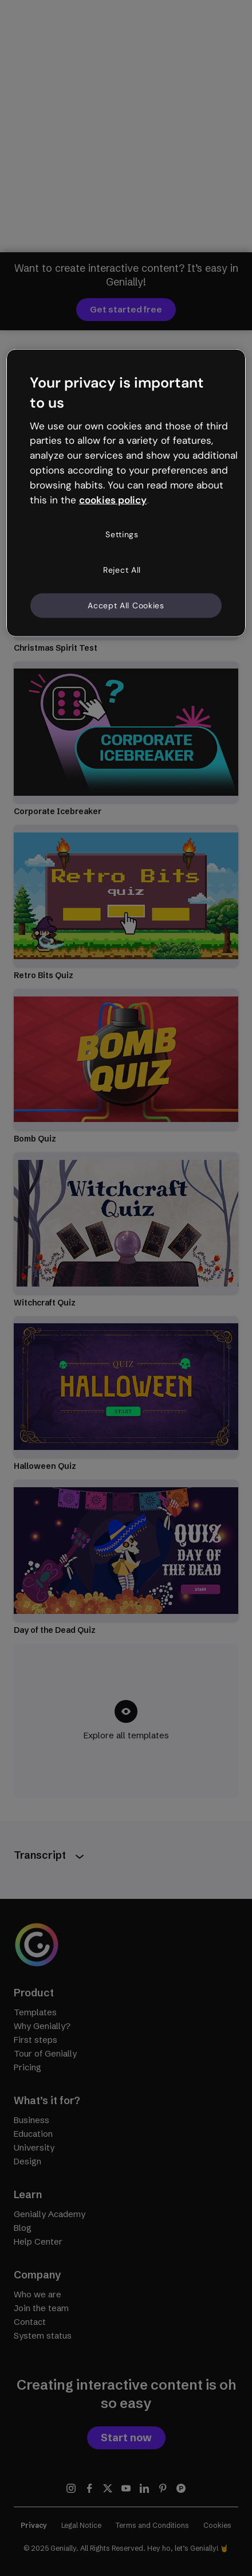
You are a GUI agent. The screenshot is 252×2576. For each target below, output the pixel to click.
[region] (126, 493)
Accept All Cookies (126, 605)
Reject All (122, 570)
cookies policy (113, 499)
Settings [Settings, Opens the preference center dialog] (122, 534)
